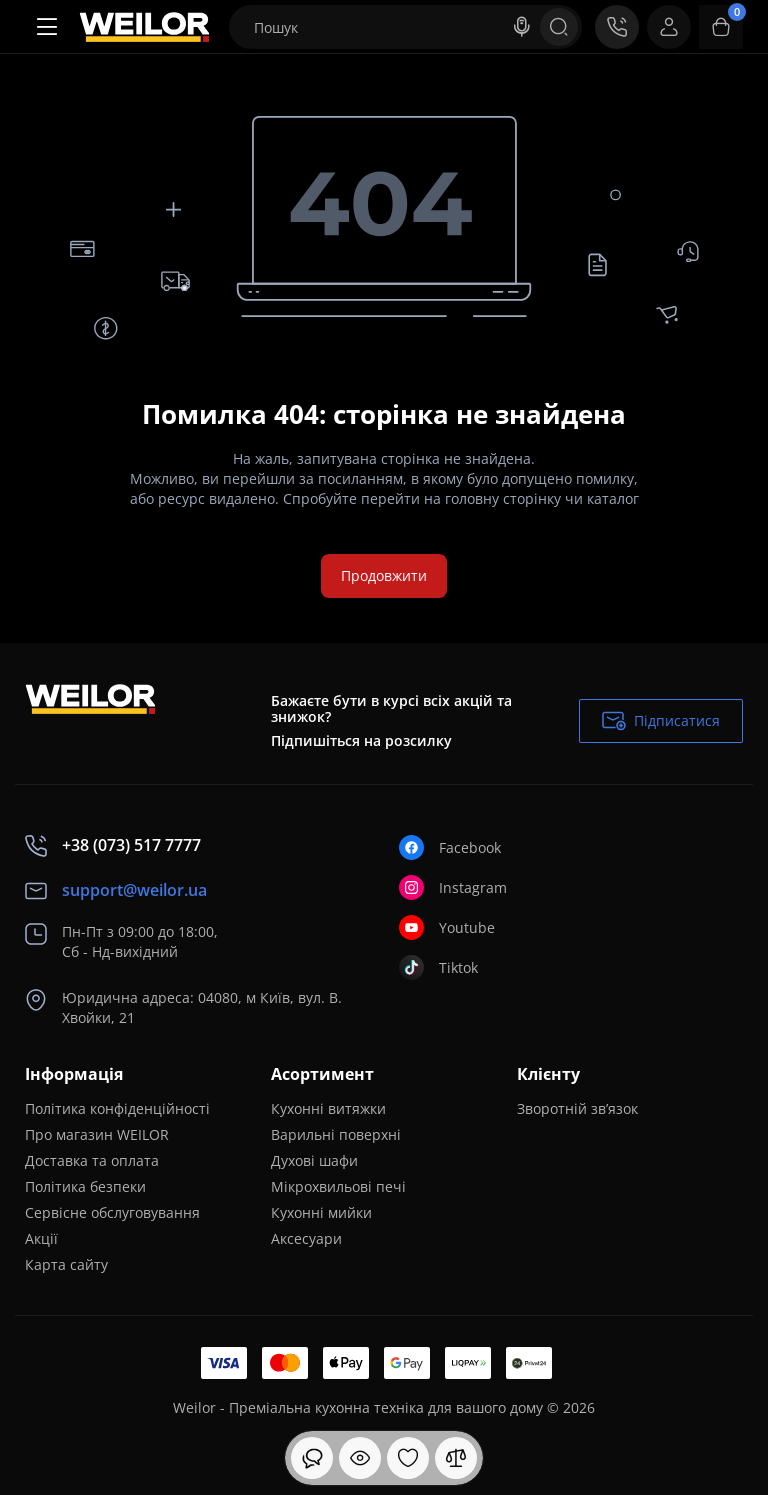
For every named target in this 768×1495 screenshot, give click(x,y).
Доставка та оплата (92, 1160)
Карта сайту (66, 1264)
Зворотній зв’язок (577, 1108)
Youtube (447, 927)
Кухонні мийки (321, 1212)
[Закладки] (408, 1458)
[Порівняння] (456, 1458)
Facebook (450, 847)
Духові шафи (314, 1160)
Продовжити (384, 575)
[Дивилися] (312, 1458)
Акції (41, 1238)
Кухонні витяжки (328, 1108)
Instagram (453, 887)
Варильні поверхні (336, 1134)
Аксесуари (306, 1238)
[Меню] (47, 27)
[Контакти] (617, 27)
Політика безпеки (85, 1186)
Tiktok (438, 967)
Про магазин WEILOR (97, 1134)
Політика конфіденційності (117, 1108)
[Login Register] (669, 27)
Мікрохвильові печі (338, 1186)
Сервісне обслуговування (112, 1212)
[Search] (522, 27)
